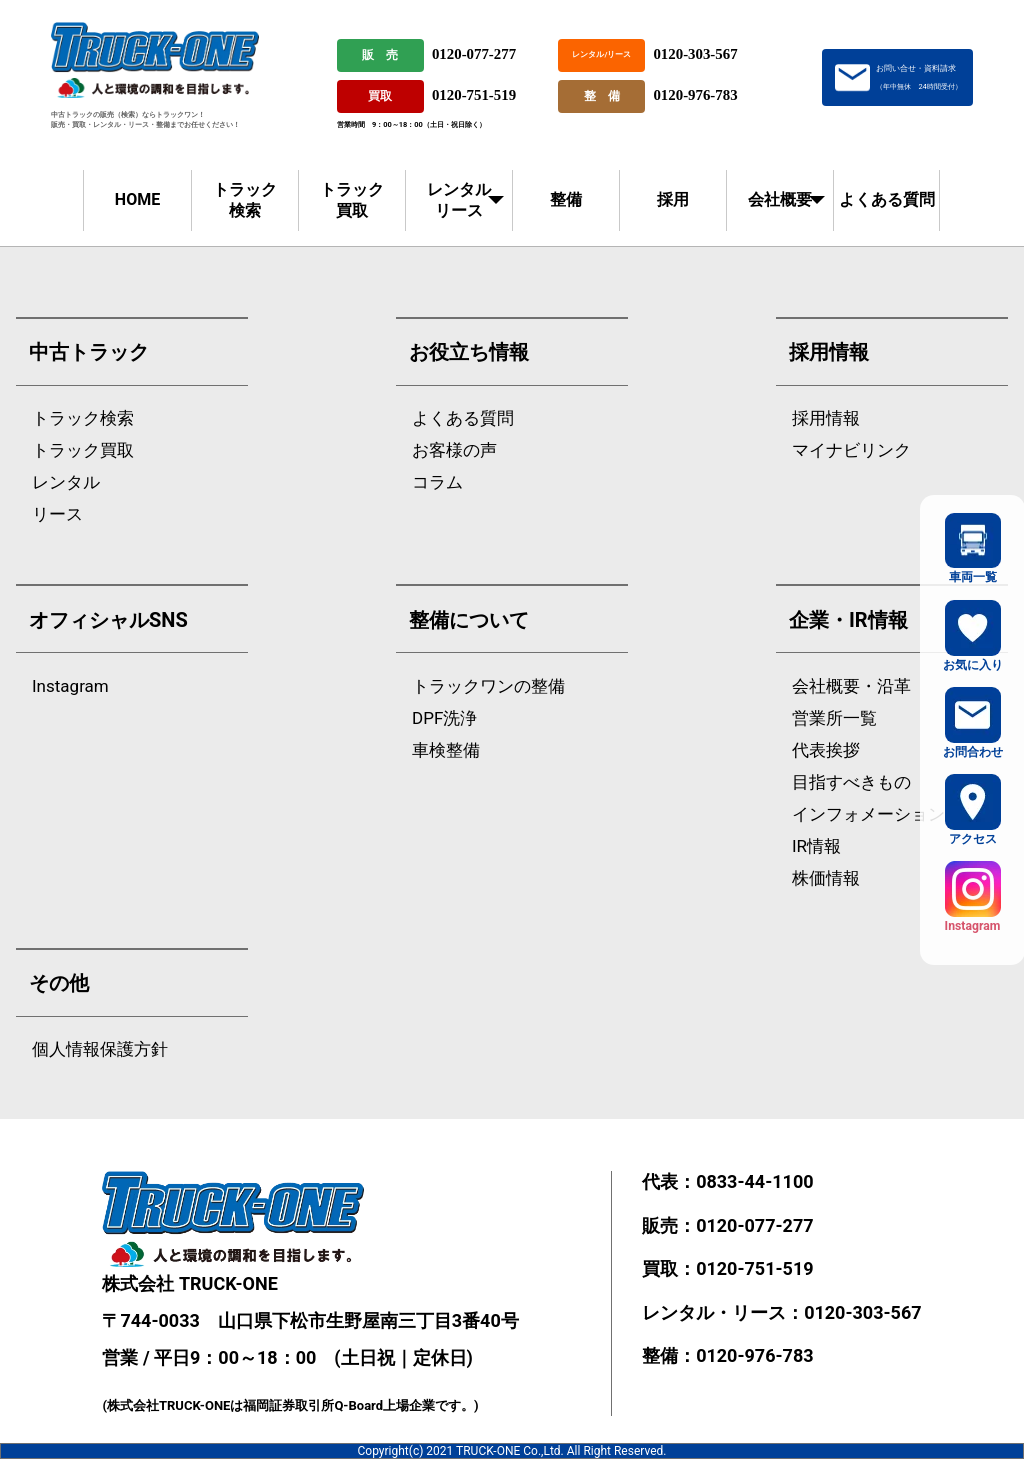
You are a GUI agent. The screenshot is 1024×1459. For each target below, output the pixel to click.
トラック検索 (245, 200)
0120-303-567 (695, 54)
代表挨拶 (826, 750)
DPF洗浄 (444, 718)
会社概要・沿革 (851, 686)
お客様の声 (454, 450)
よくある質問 (887, 199)
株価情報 (826, 878)
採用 (673, 199)
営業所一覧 (834, 718)
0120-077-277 (474, 54)
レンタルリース (459, 200)
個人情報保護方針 (100, 1049)
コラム (437, 482)
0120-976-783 (695, 95)
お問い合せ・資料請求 (918, 77)
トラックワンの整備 (488, 686)
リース (57, 514)
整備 (566, 199)
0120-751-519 (474, 95)
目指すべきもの (851, 782)
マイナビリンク (851, 450)
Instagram (70, 686)
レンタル (66, 482)
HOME (137, 199)
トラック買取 (352, 200)
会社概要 (780, 199)
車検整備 (446, 750)
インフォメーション (868, 814)
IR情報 (816, 846)
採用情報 (826, 418)
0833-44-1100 (754, 1181)
